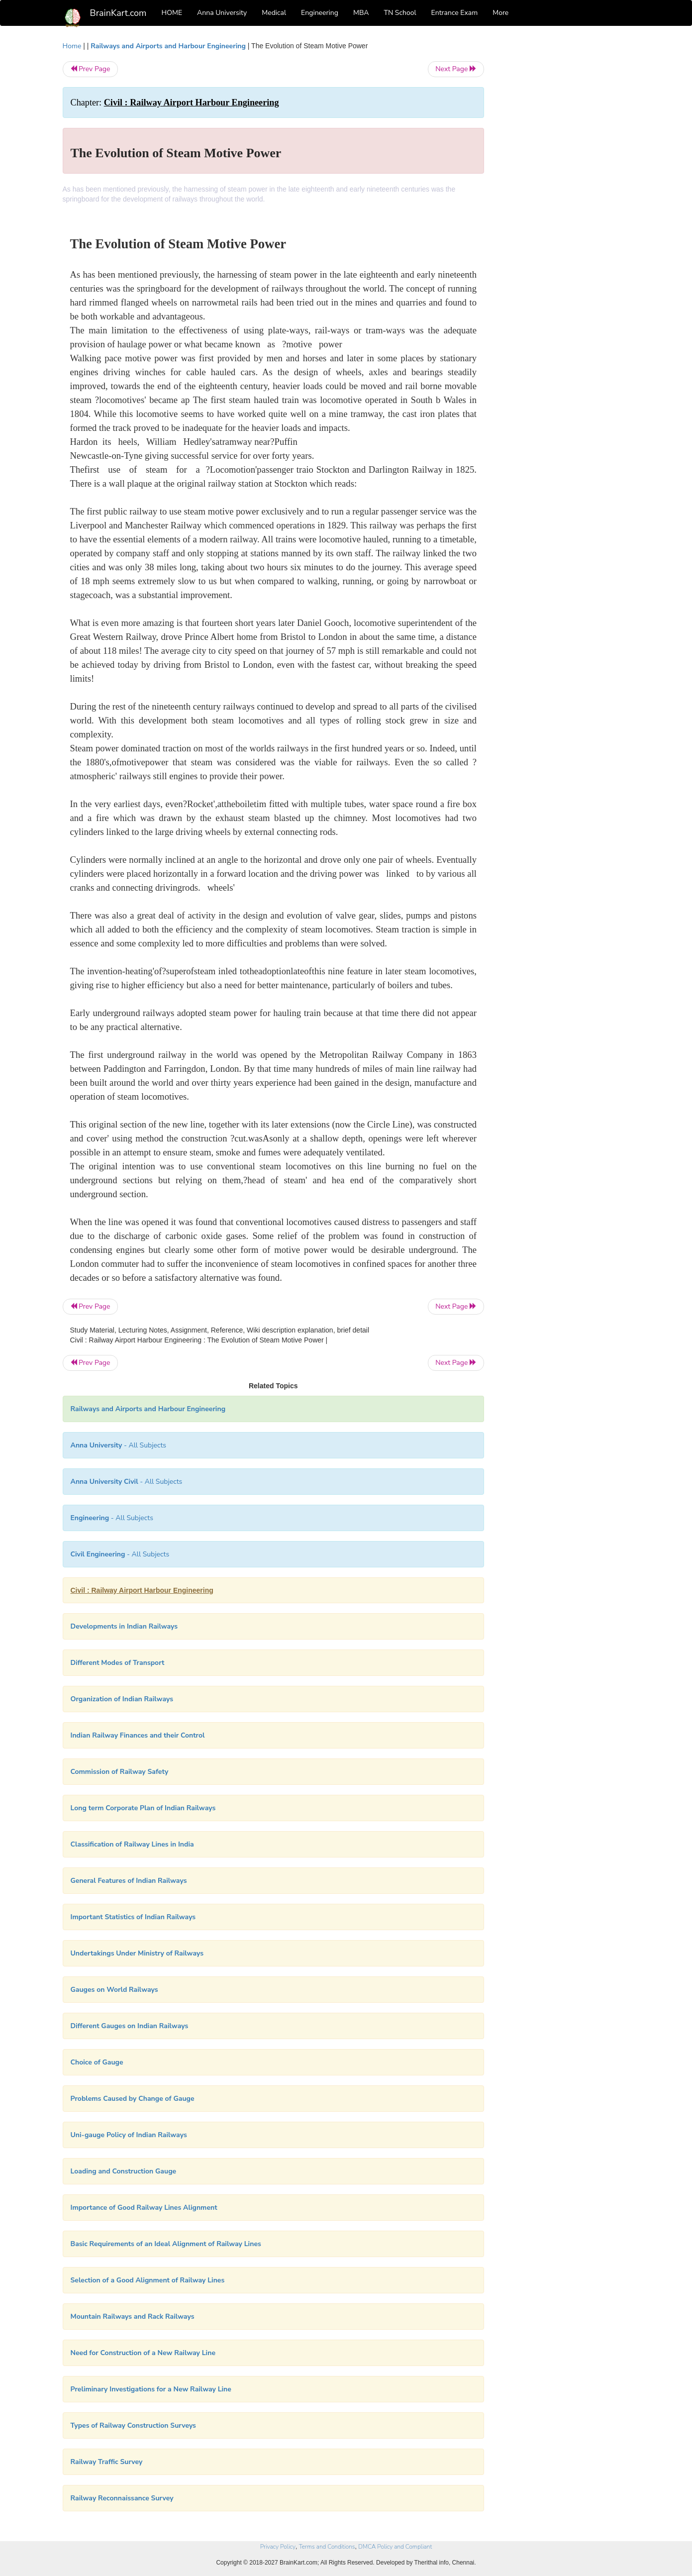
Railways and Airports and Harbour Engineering (168, 46)
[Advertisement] (564, 190)
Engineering (319, 12)
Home (72, 46)
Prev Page (90, 69)
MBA (361, 12)
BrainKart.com (118, 13)
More (500, 12)
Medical (274, 12)
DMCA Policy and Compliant (395, 2547)
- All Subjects (119, 1445)
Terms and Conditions (327, 2547)
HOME (172, 12)
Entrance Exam (454, 12)
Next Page (456, 69)
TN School (400, 12)
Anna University (222, 12)
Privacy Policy (278, 2547)
